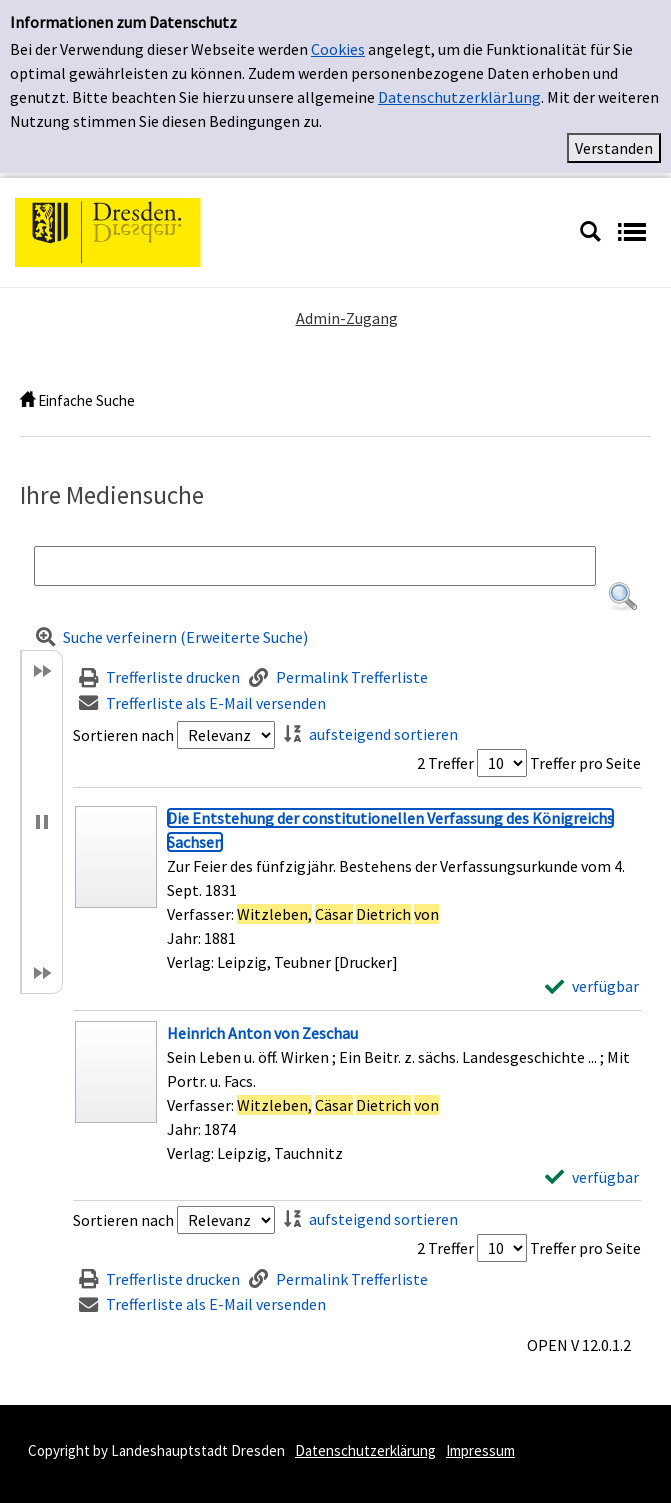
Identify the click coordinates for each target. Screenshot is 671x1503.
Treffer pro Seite (585, 763)
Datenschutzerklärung (365, 1450)
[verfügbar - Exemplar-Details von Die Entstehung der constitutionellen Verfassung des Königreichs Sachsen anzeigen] (592, 986)
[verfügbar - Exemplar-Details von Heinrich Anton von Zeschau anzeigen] (592, 1177)
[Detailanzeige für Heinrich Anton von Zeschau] (262, 1033)
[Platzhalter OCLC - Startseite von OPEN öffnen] (289, 230)
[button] (623, 597)
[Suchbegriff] (315, 566)
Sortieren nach (123, 735)
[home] (27, 400)
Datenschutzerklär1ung (459, 97)
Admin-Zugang (347, 318)
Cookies (338, 49)
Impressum (480, 1450)
